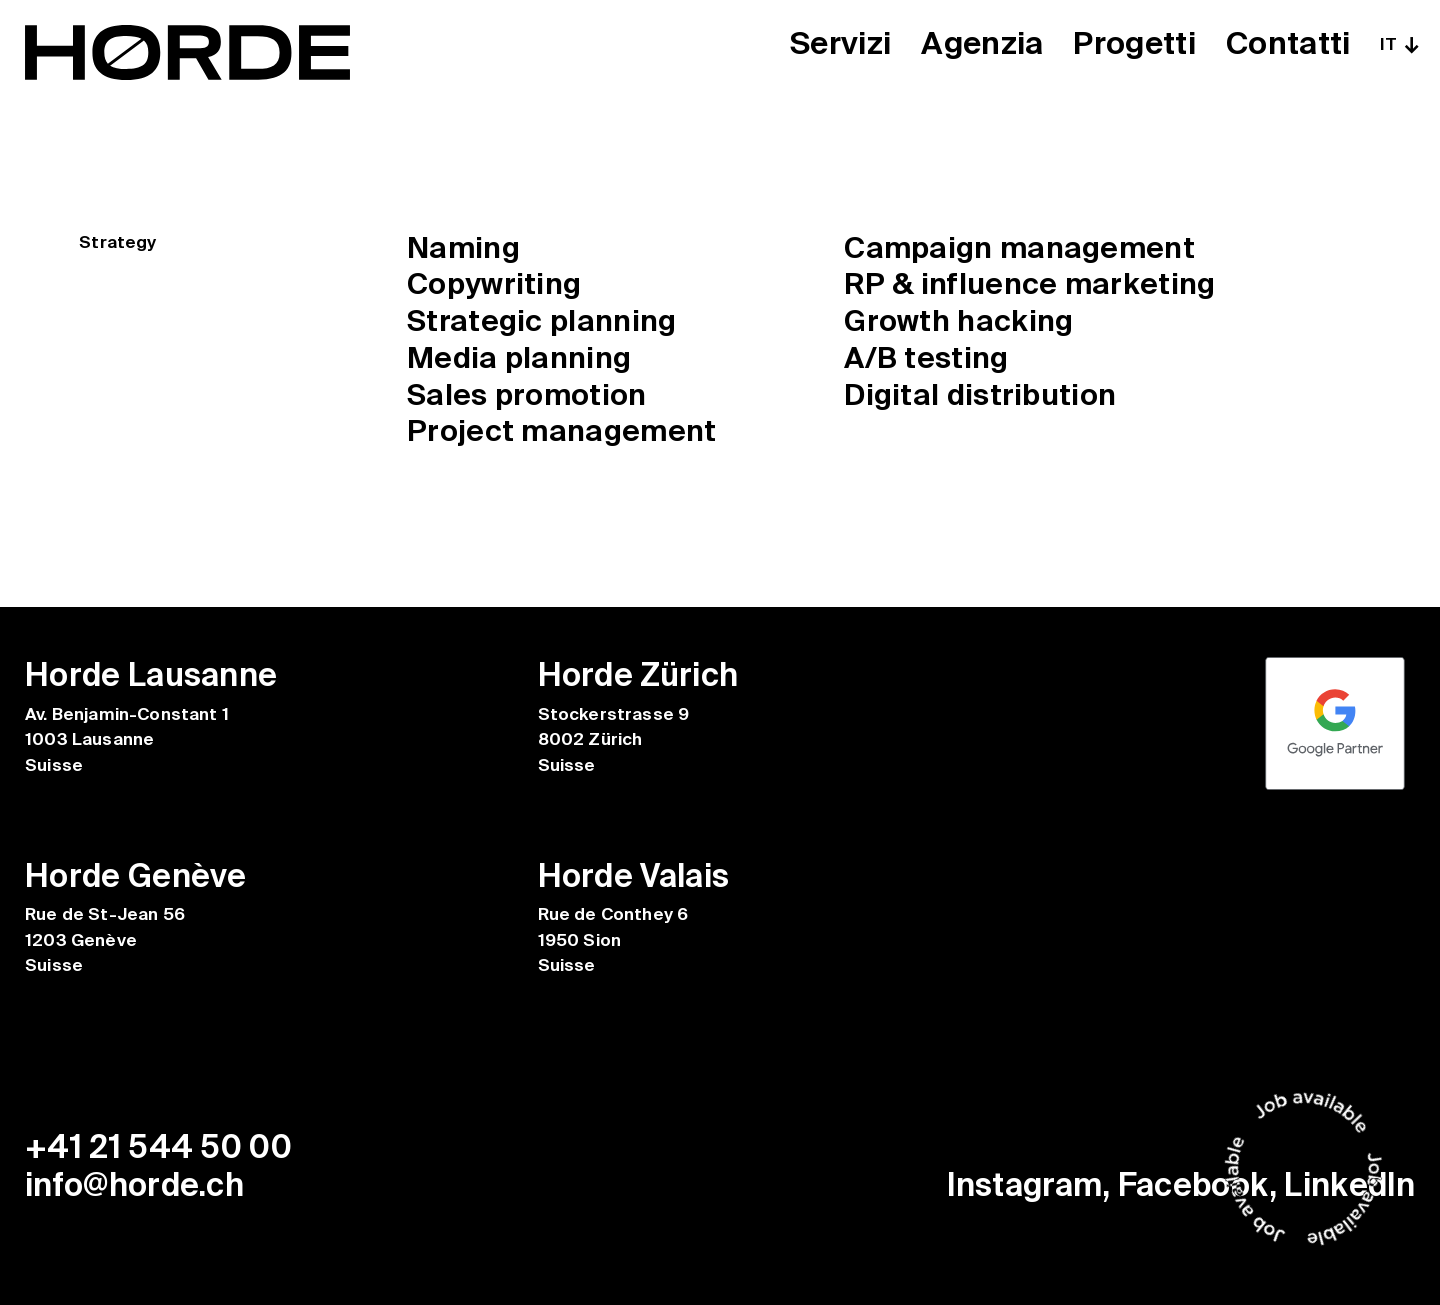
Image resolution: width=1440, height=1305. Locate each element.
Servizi (835, 44)
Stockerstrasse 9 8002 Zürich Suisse (614, 739)
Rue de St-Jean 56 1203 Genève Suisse (105, 940)
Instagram (1024, 1185)
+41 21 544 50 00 (158, 1147)
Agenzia (978, 44)
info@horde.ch (134, 1185)
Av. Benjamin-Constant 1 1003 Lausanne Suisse (127, 739)
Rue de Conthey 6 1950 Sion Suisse (613, 940)
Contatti (1288, 44)
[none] (1397, 44)
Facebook (1194, 1185)
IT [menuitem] (1388, 44)
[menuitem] (1397, 44)
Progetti (1133, 44)
